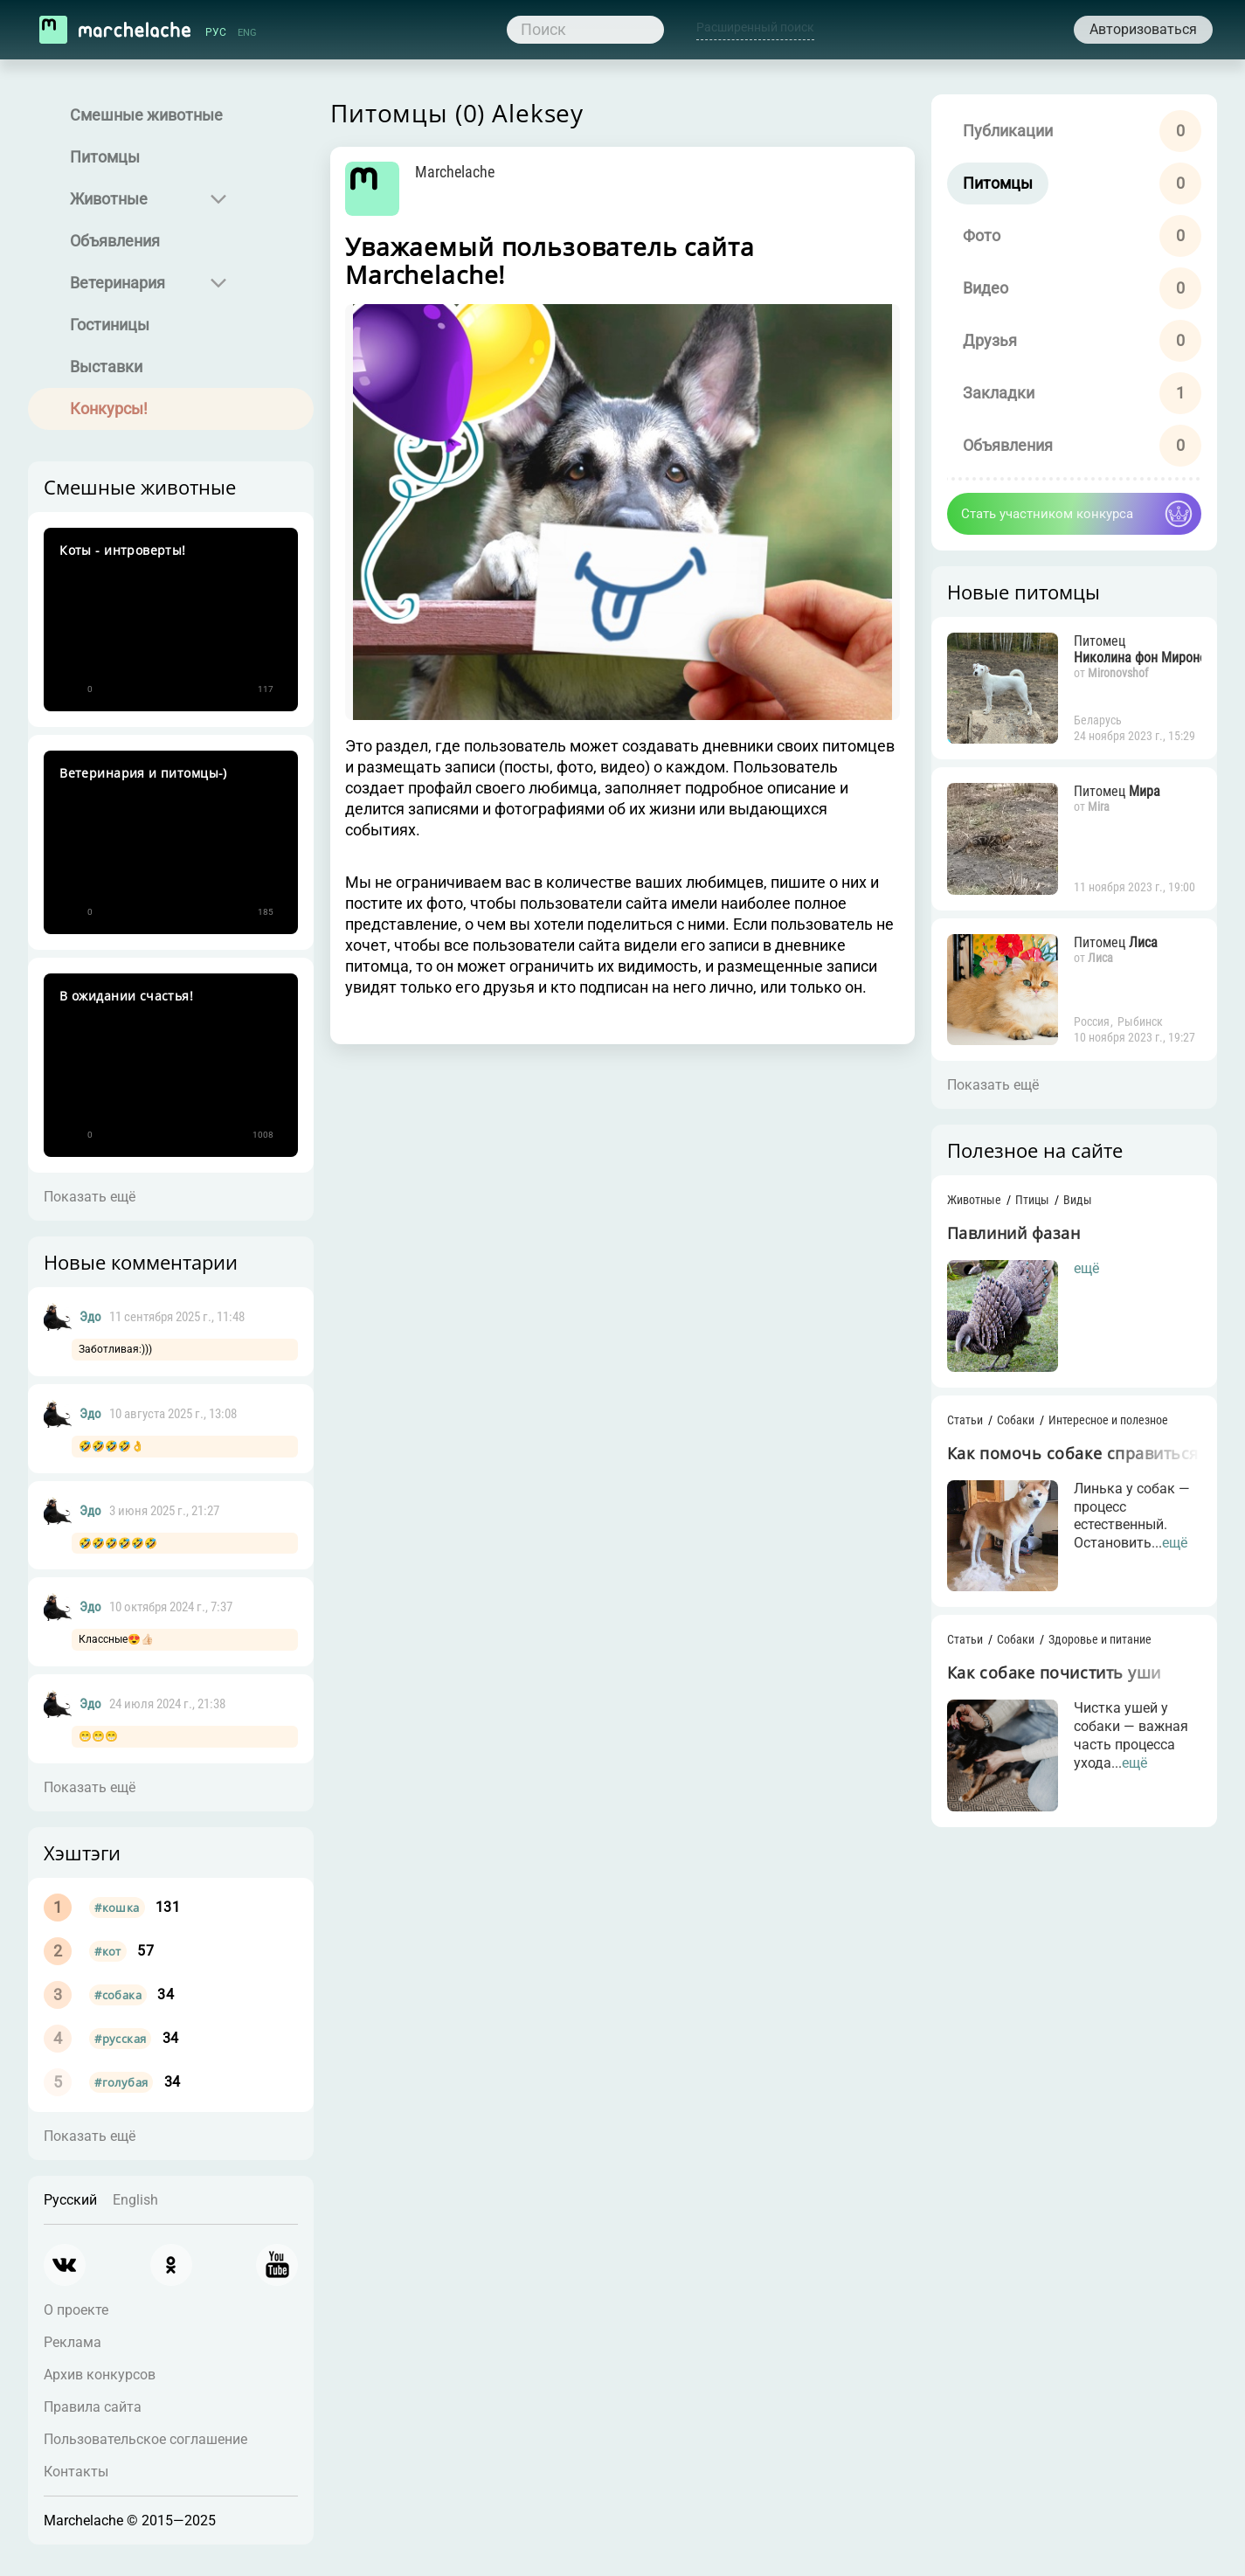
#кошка (120, 1907)
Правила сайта (96, 2407)
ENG (247, 32)
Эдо (94, 1317)
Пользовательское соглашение (149, 2439)
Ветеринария (121, 283)
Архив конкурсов (103, 2374)
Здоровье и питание (1091, 1653)
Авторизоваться (1144, 29)
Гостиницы (113, 324)
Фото (973, 235)
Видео (976, 288)
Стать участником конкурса (1038, 514)
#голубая (124, 2082)
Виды (1069, 1208)
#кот (111, 1951)
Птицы (1023, 1208)
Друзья (981, 340)
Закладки (990, 393)
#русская (123, 2038)
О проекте (79, 2310)
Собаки (1007, 1431)
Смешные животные (149, 115)
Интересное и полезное (1099, 1431)
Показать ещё (93, 1196)
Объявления (118, 241)
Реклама (76, 2342)
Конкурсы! (112, 408)
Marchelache (474, 172)
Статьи (956, 1431)
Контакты (79, 2471)
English (139, 2200)
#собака (121, 1995)
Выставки (109, 366)
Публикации (999, 130)
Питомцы (108, 157)
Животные (112, 199)
